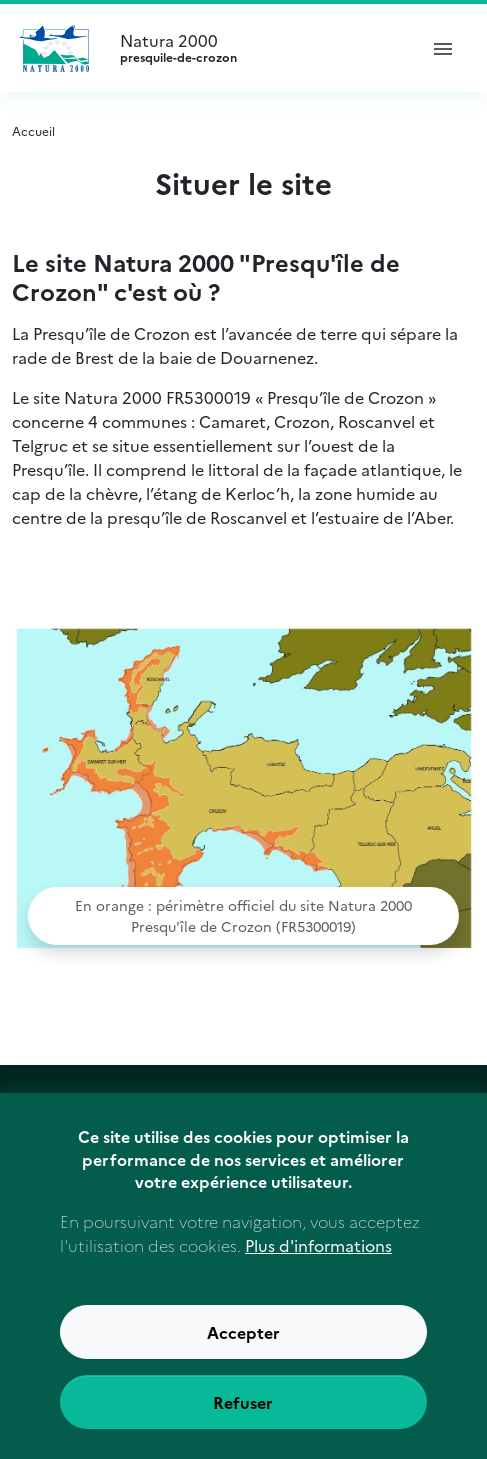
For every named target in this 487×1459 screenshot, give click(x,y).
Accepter (243, 1351)
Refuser (243, 1421)
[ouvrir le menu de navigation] (443, 48)
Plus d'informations (318, 1264)
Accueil (33, 130)
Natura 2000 (259, 48)
